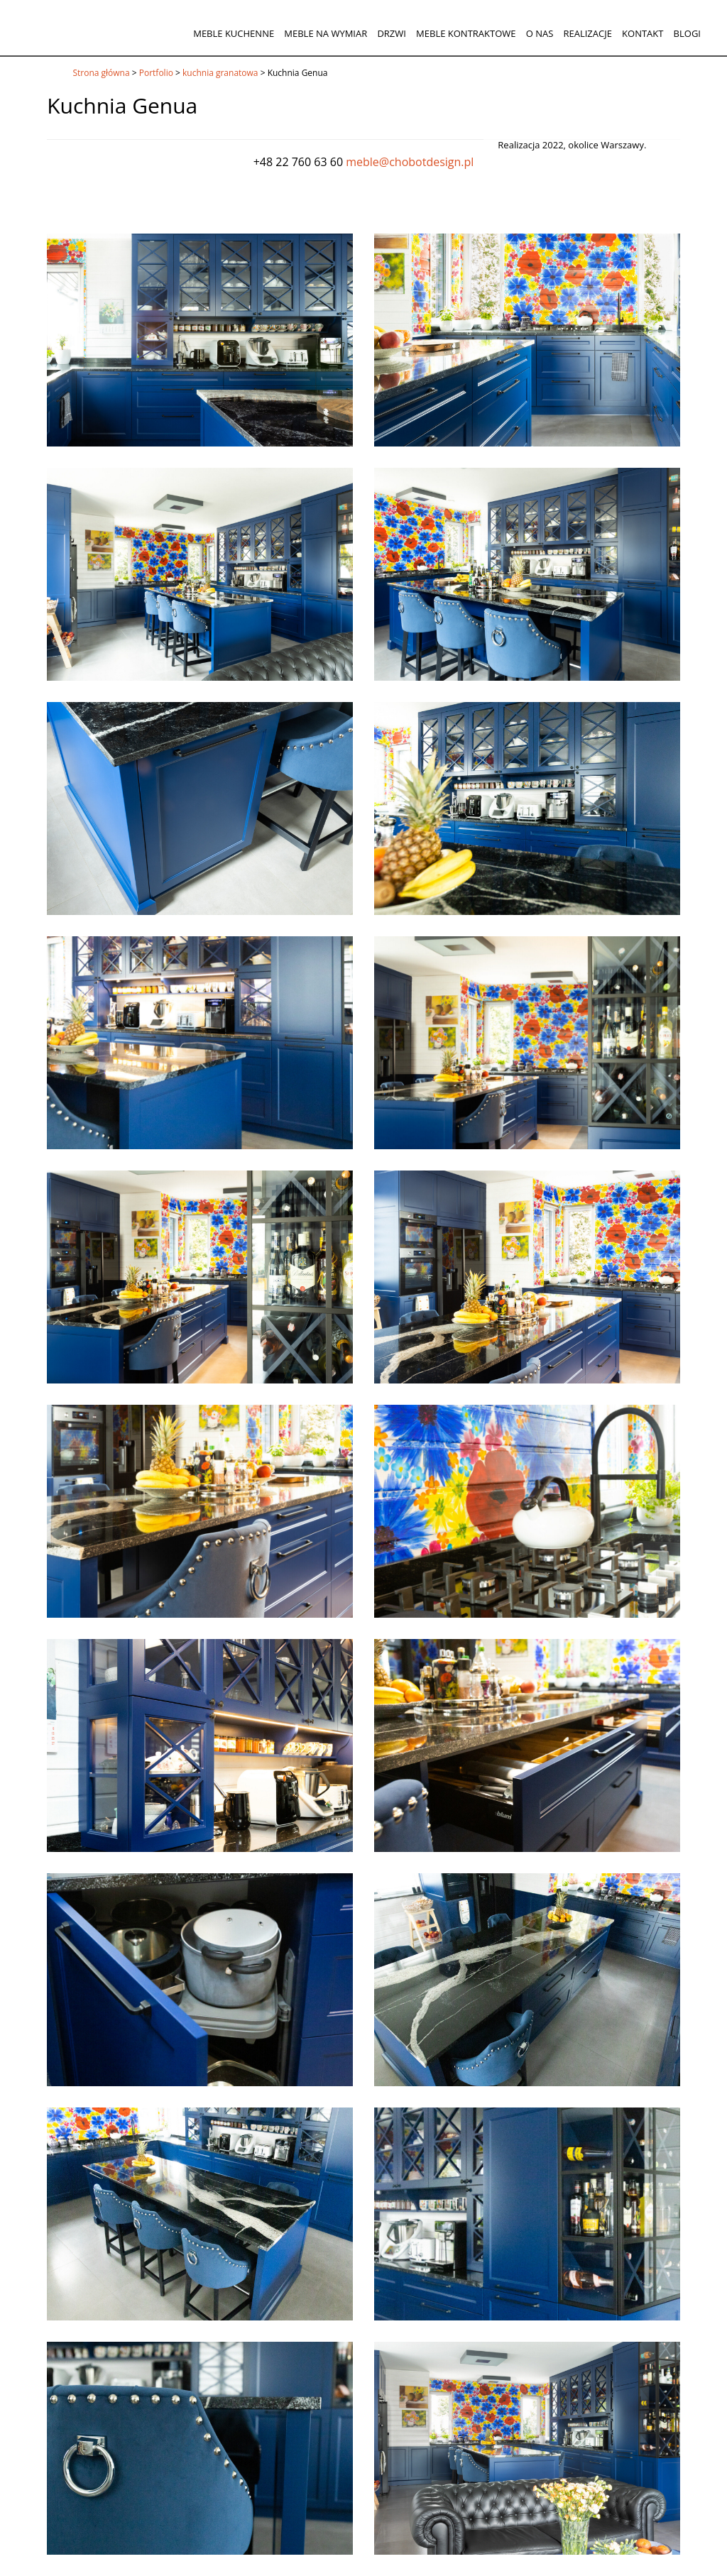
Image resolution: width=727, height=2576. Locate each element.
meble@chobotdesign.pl (410, 162)
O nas (540, 33)
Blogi (687, 33)
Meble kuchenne (233, 33)
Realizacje (587, 33)
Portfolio (156, 73)
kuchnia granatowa (220, 73)
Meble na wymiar (325, 33)
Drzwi (391, 33)
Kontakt (642, 33)
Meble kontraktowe (465, 33)
